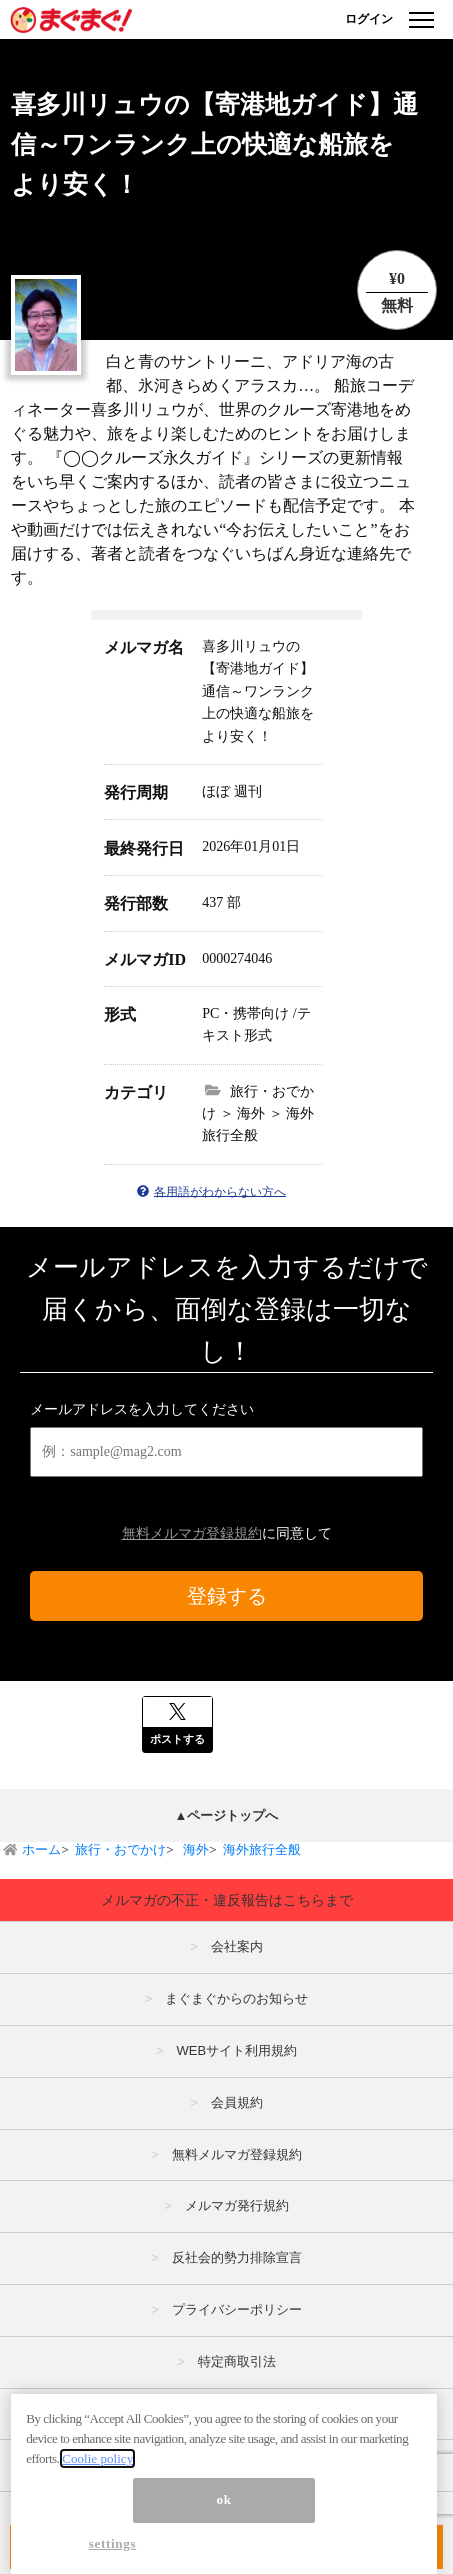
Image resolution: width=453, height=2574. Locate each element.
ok (224, 2514)
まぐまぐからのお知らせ (236, 1998)
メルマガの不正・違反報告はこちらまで (227, 1900)
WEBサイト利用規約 (236, 2050)
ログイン (369, 19)
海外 (194, 1849)
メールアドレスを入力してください (142, 1409)
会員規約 (237, 2102)
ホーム (41, 1849)
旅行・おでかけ (120, 1849)
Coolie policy (97, 2472)
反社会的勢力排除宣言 (237, 2257)
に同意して (227, 1533)
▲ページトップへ (227, 1815)
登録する (227, 1596)
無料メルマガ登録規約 (192, 1533)
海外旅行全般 (262, 1849)
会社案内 (237, 1946)
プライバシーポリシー (237, 2309)
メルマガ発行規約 (237, 2205)
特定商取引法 (237, 2361)
